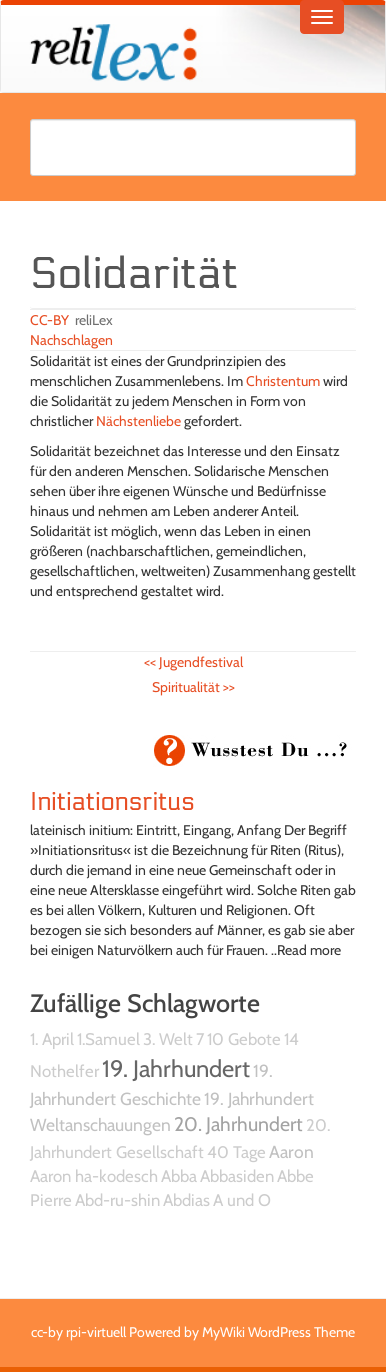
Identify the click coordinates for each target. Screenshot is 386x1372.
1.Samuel (108, 1039)
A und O (242, 1200)
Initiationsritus (112, 802)
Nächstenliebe (138, 421)
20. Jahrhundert (238, 1124)
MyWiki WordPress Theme (278, 1332)
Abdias (186, 1200)
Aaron (291, 1151)
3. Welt (168, 1039)
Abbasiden (237, 1176)
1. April (52, 1039)
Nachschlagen (71, 340)
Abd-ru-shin (117, 1200)
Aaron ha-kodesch (94, 1176)
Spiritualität (193, 687)
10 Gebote (244, 1039)
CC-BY (49, 320)
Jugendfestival (193, 662)
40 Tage (236, 1152)
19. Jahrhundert (176, 1068)
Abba (179, 1176)
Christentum (283, 381)
